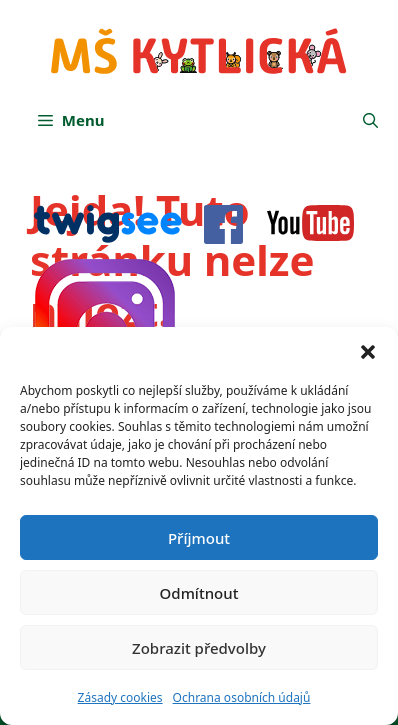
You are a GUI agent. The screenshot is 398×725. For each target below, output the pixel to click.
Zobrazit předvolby (199, 648)
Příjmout (199, 538)
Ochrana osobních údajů (242, 697)
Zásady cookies (120, 697)
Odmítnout (199, 593)
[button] (368, 352)
